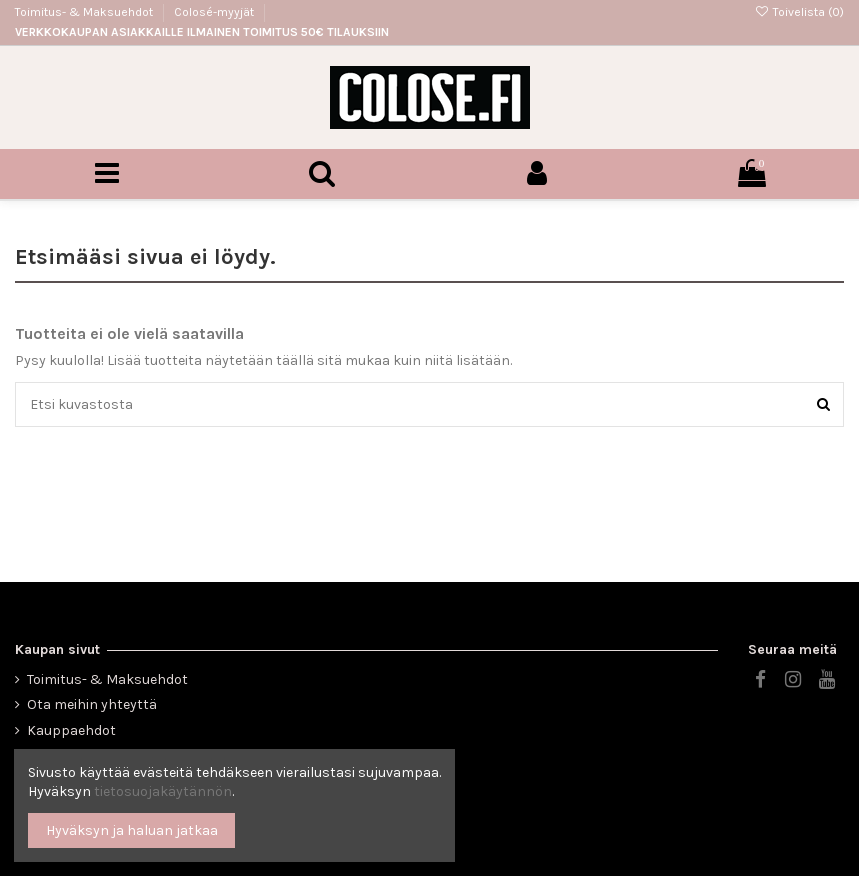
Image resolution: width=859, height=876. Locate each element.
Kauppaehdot (71, 730)
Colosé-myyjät (214, 12)
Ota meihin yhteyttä (92, 704)
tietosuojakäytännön (163, 791)
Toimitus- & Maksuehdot (85, 12)
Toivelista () (799, 12)
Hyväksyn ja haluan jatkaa (132, 830)
